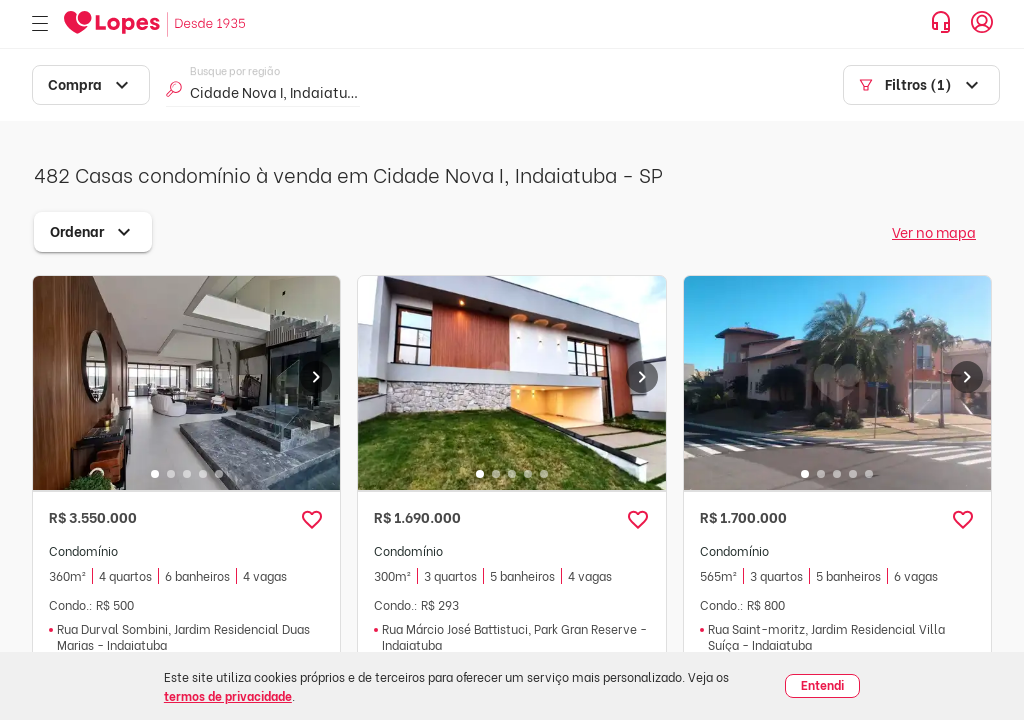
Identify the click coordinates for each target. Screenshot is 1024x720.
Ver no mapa (934, 231)
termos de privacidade (228, 695)
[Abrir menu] (40, 24)
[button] (312, 520)
